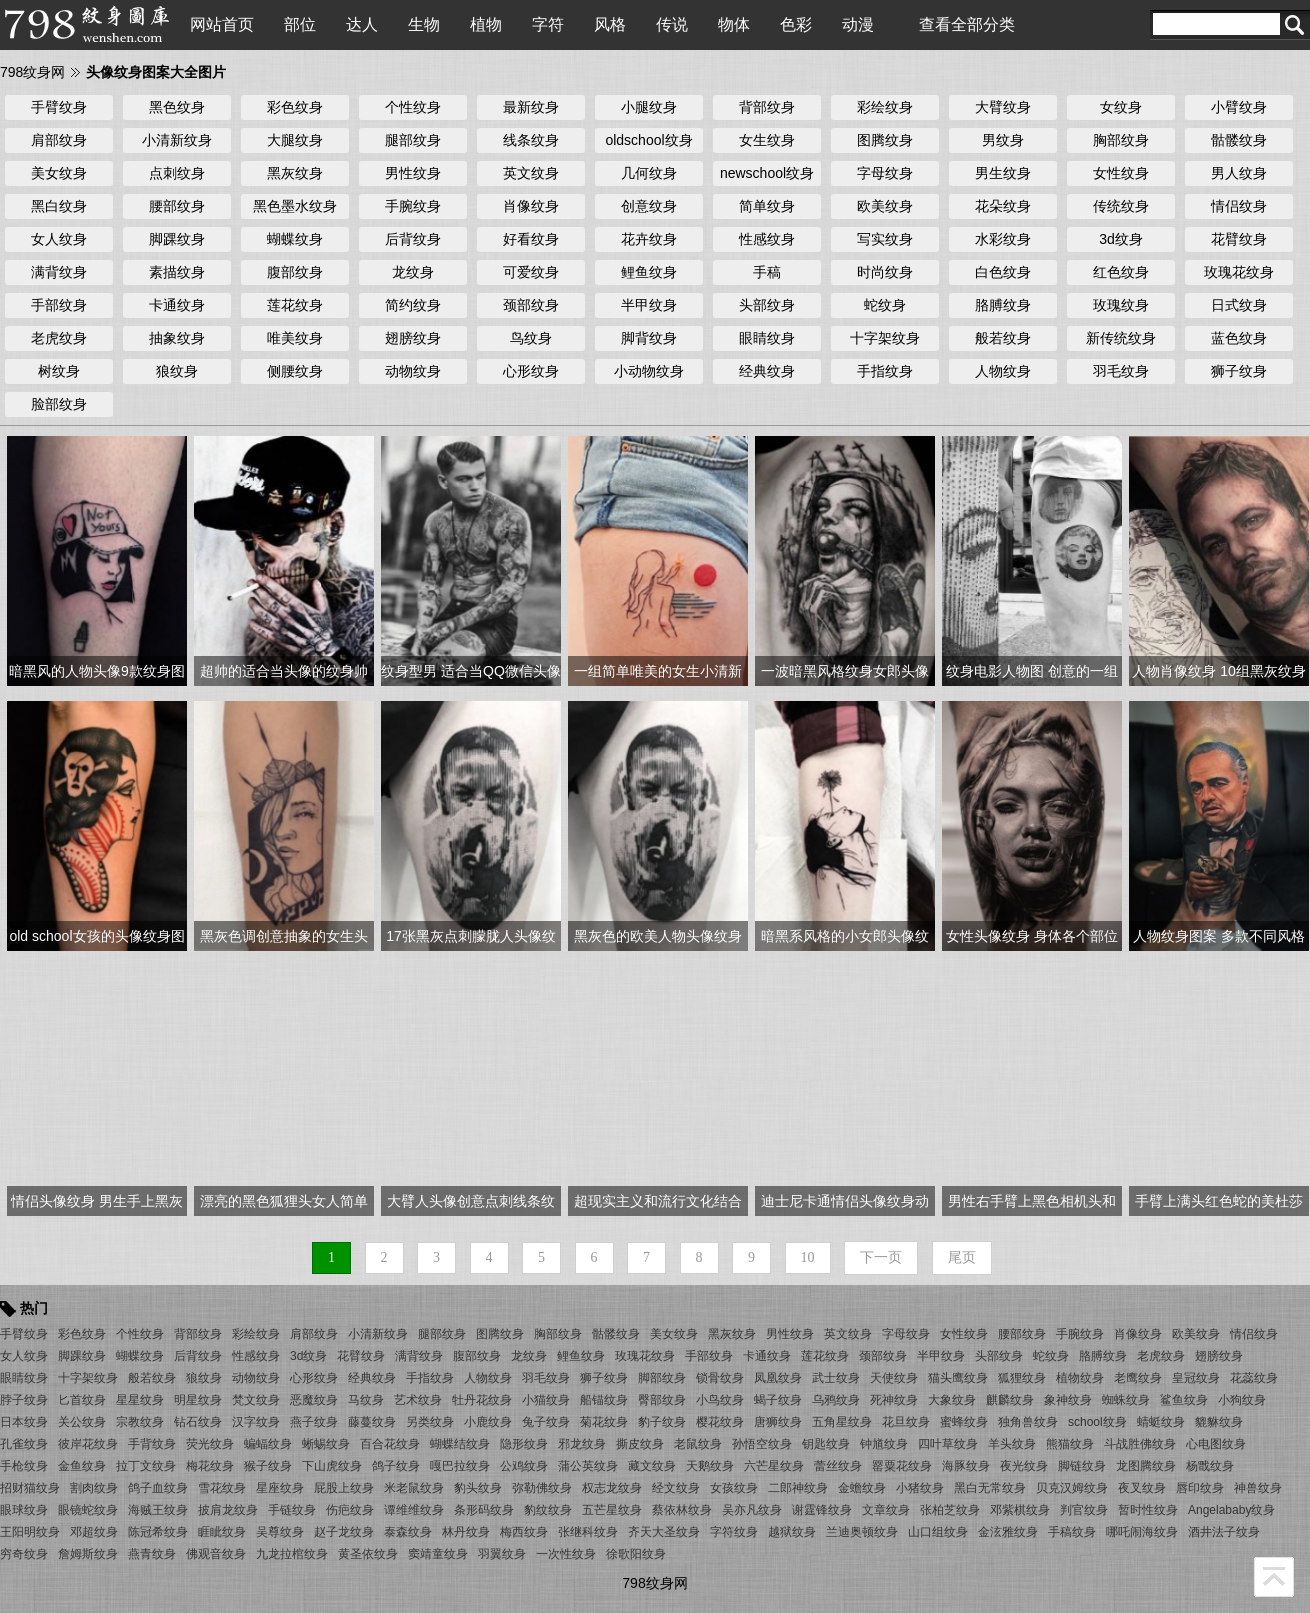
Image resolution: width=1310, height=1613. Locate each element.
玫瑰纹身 (1121, 305)
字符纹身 (734, 1532)
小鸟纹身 (720, 1400)
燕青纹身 (152, 1554)
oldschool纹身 (648, 140)
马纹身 (366, 1400)
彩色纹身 (295, 107)
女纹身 (1121, 107)
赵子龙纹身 (344, 1532)
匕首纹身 (82, 1400)
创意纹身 (649, 206)
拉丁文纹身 (146, 1466)
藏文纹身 (652, 1466)
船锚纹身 (604, 1400)
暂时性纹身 (1148, 1510)
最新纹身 (531, 107)
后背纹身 (413, 239)
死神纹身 (894, 1400)
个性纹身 (413, 107)
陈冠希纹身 (158, 1532)
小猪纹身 (920, 1488)
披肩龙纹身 (228, 1510)
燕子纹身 (314, 1422)
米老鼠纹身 (414, 1488)
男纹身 (1003, 140)
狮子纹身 (1239, 371)
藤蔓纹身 (372, 1422)
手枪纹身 (24, 1466)
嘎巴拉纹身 (460, 1466)
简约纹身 (413, 305)
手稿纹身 (1072, 1532)
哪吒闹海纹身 (1142, 1532)
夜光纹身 (1024, 1466)
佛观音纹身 (216, 1554)
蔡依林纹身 (682, 1510)
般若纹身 (1003, 338)
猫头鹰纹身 (958, 1378)
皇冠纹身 (1196, 1378)
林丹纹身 (466, 1532)
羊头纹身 (1012, 1444)
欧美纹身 (885, 206)
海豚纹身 (966, 1466)
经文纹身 (676, 1488)
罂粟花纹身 (902, 1466)
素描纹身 (177, 272)
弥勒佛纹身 (542, 1488)
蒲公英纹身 (588, 1466)
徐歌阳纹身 (636, 1554)
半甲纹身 (649, 305)
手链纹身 (292, 1510)
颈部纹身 (531, 305)
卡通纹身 (177, 305)
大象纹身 (952, 1400)
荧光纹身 (210, 1444)
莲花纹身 (295, 305)
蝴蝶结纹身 (460, 1444)
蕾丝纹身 (838, 1466)
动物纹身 (413, 371)
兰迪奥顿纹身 (862, 1532)
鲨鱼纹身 (1184, 1400)
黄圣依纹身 (368, 1554)
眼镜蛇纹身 (88, 1510)
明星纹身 (198, 1400)
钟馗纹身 (884, 1444)
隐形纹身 (524, 1444)
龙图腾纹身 (1146, 1466)
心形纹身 (531, 371)
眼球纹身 (24, 1510)
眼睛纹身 (767, 338)
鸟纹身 (531, 338)
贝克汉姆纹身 (1072, 1488)
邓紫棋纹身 (1020, 1510)
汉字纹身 (256, 1422)
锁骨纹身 (720, 1378)
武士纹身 (836, 1378)
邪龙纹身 (582, 1444)
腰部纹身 (177, 206)
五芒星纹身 (612, 1510)
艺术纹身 (418, 1400)
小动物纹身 (649, 371)
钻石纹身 (198, 1422)
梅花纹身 (210, 1466)
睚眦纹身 (222, 1532)
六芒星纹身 (774, 1466)
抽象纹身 (177, 338)
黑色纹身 (177, 107)
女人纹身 (59, 239)
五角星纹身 (842, 1422)
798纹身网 (32, 72)
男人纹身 (1239, 173)
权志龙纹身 (612, 1488)
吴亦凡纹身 (752, 1510)
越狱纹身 (792, 1532)
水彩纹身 (1003, 239)
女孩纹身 (734, 1488)
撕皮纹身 (640, 1444)
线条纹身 (531, 140)
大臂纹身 (1003, 107)
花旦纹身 (906, 1422)
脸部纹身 (59, 404)
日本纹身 (24, 1422)
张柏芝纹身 (950, 1510)
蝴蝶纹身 (295, 239)
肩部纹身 (59, 140)
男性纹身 (413, 173)
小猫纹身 (546, 1400)
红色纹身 (1121, 272)
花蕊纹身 (1254, 1378)
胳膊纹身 (1003, 305)
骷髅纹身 (1239, 140)
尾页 (962, 1257)
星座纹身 (280, 1488)
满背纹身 (59, 272)
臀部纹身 (662, 1400)
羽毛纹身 (1121, 371)
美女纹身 (59, 173)
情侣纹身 (1239, 206)
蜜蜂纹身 (964, 1422)
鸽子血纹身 (158, 1488)
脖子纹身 (24, 1400)
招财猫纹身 (30, 1488)
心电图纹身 (1216, 1444)
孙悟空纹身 (762, 1444)
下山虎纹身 (332, 1466)
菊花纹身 (604, 1422)
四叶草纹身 (948, 1444)
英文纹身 (531, 173)
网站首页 (222, 24)
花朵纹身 (1003, 206)
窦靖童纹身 (438, 1554)
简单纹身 (767, 206)
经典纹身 (767, 371)
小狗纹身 (1242, 1400)
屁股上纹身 (344, 1488)
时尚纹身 (885, 272)
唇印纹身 (1200, 1488)
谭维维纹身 (414, 1510)
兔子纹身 (546, 1422)
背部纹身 (767, 107)
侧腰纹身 (295, 371)
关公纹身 (82, 1422)
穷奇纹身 (24, 1554)
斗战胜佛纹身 (1140, 1444)
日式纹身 (1239, 305)
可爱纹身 (531, 272)
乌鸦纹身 (836, 1400)
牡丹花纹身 (482, 1400)
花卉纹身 (649, 239)
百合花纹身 (390, 1444)
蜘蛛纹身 (1126, 1400)
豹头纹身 (478, 1488)
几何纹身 (649, 173)
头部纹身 (767, 305)
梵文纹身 (256, 1400)
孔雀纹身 (24, 1444)
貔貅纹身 (1219, 1422)
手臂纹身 (59, 107)
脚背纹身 (649, 338)
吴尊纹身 (280, 1532)
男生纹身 (1003, 173)
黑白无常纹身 (990, 1488)
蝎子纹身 (778, 1400)
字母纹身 (885, 173)
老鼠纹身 (698, 1444)
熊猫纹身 (1070, 1444)
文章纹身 (886, 1510)
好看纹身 (531, 239)
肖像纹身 (531, 206)
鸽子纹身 (396, 1466)
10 (808, 1257)
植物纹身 (1080, 1378)
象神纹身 (1068, 1400)
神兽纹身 (1258, 1488)
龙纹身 (413, 272)
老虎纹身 (59, 338)
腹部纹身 (295, 272)
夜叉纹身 (1142, 1488)
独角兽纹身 (1028, 1422)
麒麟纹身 (1010, 1400)
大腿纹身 (295, 140)
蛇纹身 (885, 305)
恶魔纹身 (314, 1400)
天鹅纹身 (710, 1466)
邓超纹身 (94, 1532)
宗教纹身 (140, 1422)
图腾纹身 (885, 140)
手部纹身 (59, 305)
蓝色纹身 (1239, 338)
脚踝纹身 (177, 239)
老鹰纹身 (1138, 1378)
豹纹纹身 (548, 1510)
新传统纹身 (1121, 338)
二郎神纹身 (798, 1488)
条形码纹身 (484, 1510)
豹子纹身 (662, 1422)
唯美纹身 (295, 338)
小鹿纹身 (488, 1422)
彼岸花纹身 (88, 1444)
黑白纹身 (59, 206)
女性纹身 (1121, 173)
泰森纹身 (408, 1532)
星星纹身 (140, 1400)
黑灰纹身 (295, 173)
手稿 (767, 272)
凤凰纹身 (778, 1378)
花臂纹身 (1239, 239)
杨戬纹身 (1210, 1466)
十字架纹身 (885, 338)
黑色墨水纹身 (295, 206)
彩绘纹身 (885, 107)
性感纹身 (767, 239)
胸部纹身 (1121, 140)
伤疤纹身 (350, 1510)
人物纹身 (1003, 371)
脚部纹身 (662, 1378)
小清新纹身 (177, 140)
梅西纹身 (524, 1532)
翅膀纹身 (413, 338)
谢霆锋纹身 (822, 1510)
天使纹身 (894, 1378)
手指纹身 (885, 371)
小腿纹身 (649, 107)
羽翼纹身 (502, 1554)
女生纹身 (767, 140)
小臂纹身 (1239, 107)
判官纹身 (1084, 1510)
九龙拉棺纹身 (292, 1554)
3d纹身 (1121, 239)
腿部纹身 (413, 140)
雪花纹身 (222, 1488)
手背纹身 (152, 1444)
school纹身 (1097, 1422)
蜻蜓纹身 (1161, 1422)
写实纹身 (885, 239)
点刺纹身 (177, 173)
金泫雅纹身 (1008, 1532)
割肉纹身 (94, 1488)
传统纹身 (1121, 206)
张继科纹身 (588, 1532)
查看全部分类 (967, 24)
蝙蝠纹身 (268, 1444)
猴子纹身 (268, 1466)
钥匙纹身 (826, 1444)
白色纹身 (1003, 272)
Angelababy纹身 (1231, 1510)
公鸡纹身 (524, 1466)
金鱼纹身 (82, 1466)
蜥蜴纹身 (326, 1444)
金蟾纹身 (862, 1488)
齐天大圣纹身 (664, 1532)
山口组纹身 (938, 1532)
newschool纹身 (767, 173)
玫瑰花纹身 (1239, 272)
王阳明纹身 (30, 1532)
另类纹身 (430, 1422)
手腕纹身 (413, 206)
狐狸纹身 (1022, 1378)
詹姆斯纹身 (88, 1554)
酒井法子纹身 (1224, 1532)
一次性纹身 (566, 1554)
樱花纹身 (720, 1422)
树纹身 (59, 371)
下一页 (881, 1257)
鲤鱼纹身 (649, 272)
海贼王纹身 (158, 1510)
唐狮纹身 (778, 1422)
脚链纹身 (1082, 1466)
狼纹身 (177, 371)
